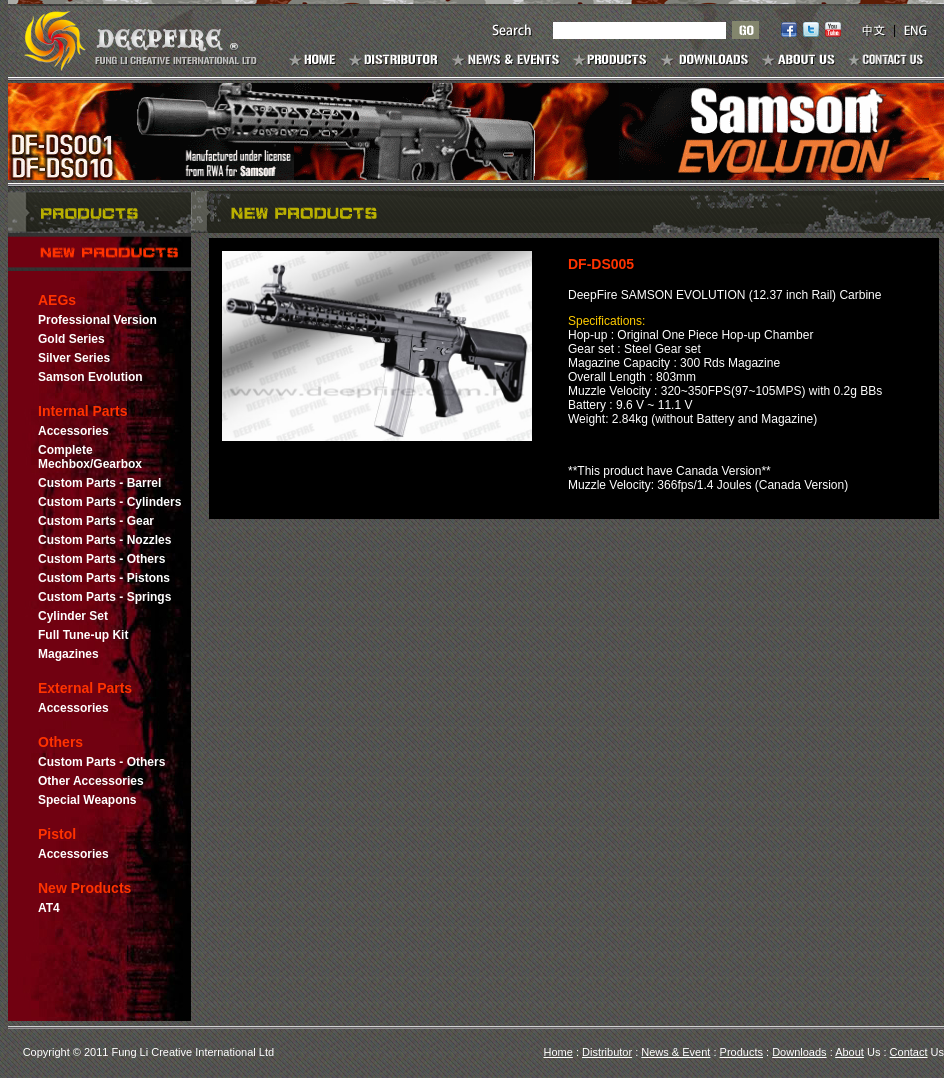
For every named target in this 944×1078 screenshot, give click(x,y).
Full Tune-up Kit (83, 635)
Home (558, 1052)
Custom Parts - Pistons (104, 578)
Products (741, 1052)
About (849, 1052)
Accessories (73, 431)
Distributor (607, 1052)
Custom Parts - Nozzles (104, 540)
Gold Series (71, 339)
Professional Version (97, 320)
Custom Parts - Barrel (99, 483)
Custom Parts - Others (101, 559)
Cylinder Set (73, 616)
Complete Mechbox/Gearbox (90, 457)
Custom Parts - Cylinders (109, 502)
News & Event (675, 1052)
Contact (909, 1052)
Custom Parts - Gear (96, 521)
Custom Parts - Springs (104, 597)
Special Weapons (87, 800)
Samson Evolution (90, 377)
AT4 (49, 908)
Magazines (68, 654)
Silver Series (74, 358)
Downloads (799, 1052)
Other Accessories (91, 781)
